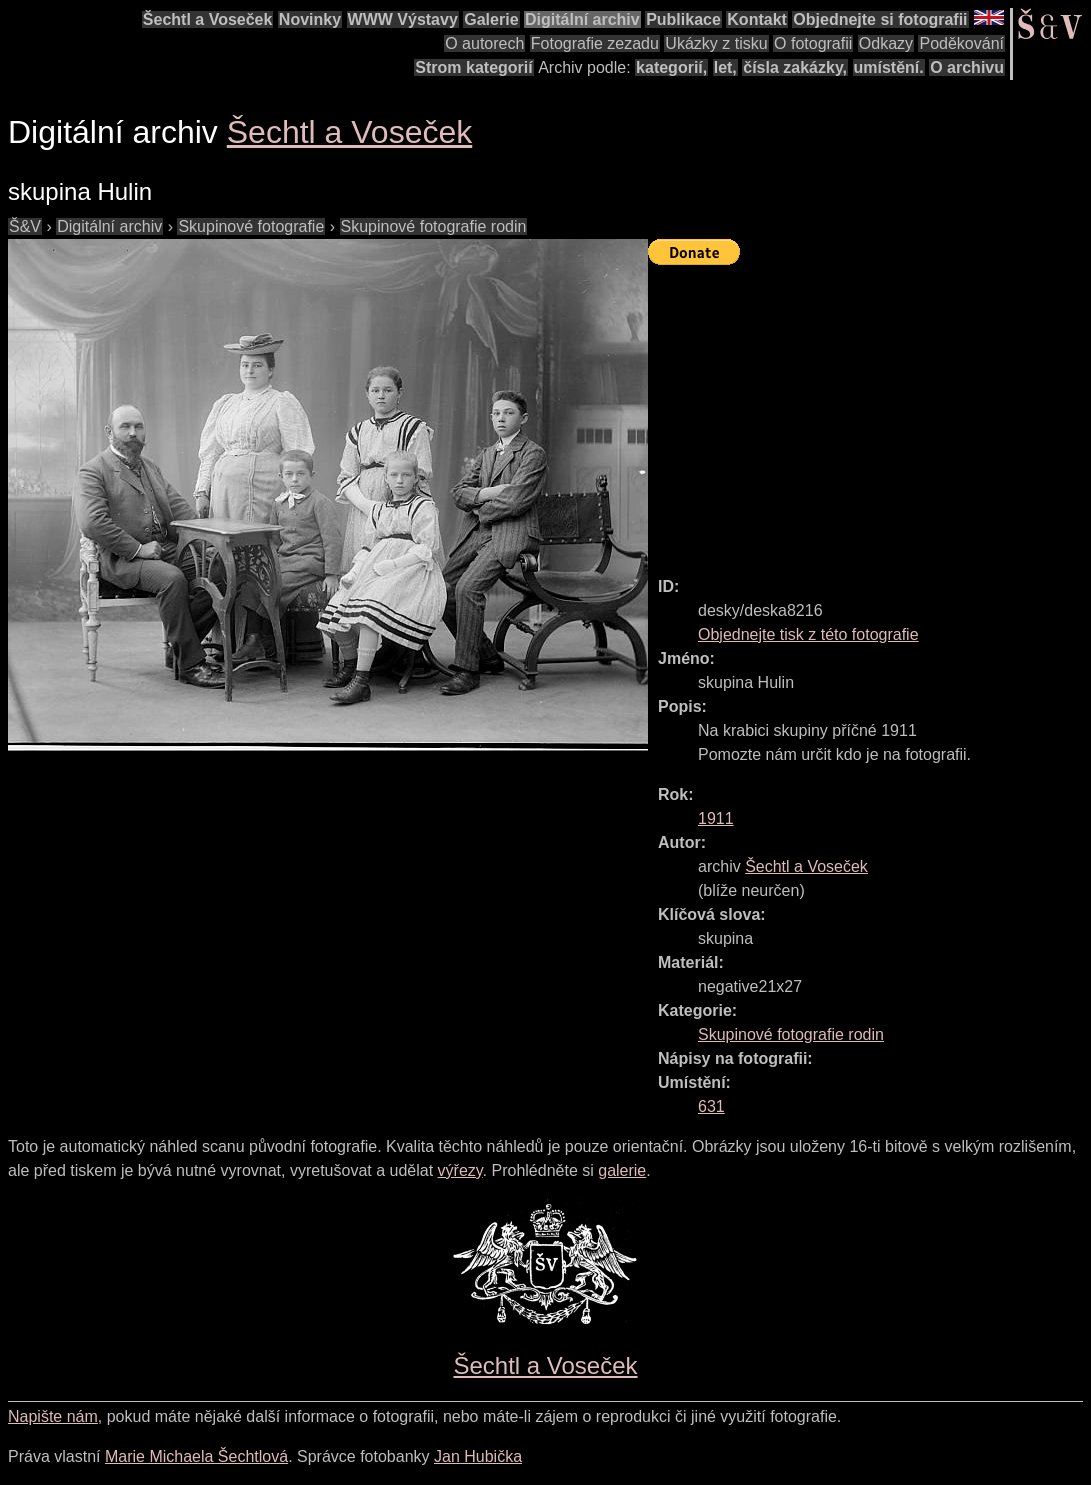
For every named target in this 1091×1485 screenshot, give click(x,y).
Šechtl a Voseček (208, 19)
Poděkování (961, 43)
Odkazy (886, 43)
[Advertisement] (869, 412)
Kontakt (757, 19)
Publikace (683, 19)
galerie (622, 1170)
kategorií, (671, 67)
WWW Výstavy (403, 19)
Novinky (310, 19)
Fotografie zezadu (595, 43)
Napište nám (53, 1416)
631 (711, 1106)
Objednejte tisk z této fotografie (808, 634)
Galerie (491, 19)
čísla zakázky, (795, 67)
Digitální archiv (582, 19)
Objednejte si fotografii (880, 19)
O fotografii (813, 43)
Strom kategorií (473, 67)
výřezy (460, 1170)
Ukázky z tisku (716, 43)
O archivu (967, 67)
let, (725, 67)
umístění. (889, 67)
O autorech (484, 43)
